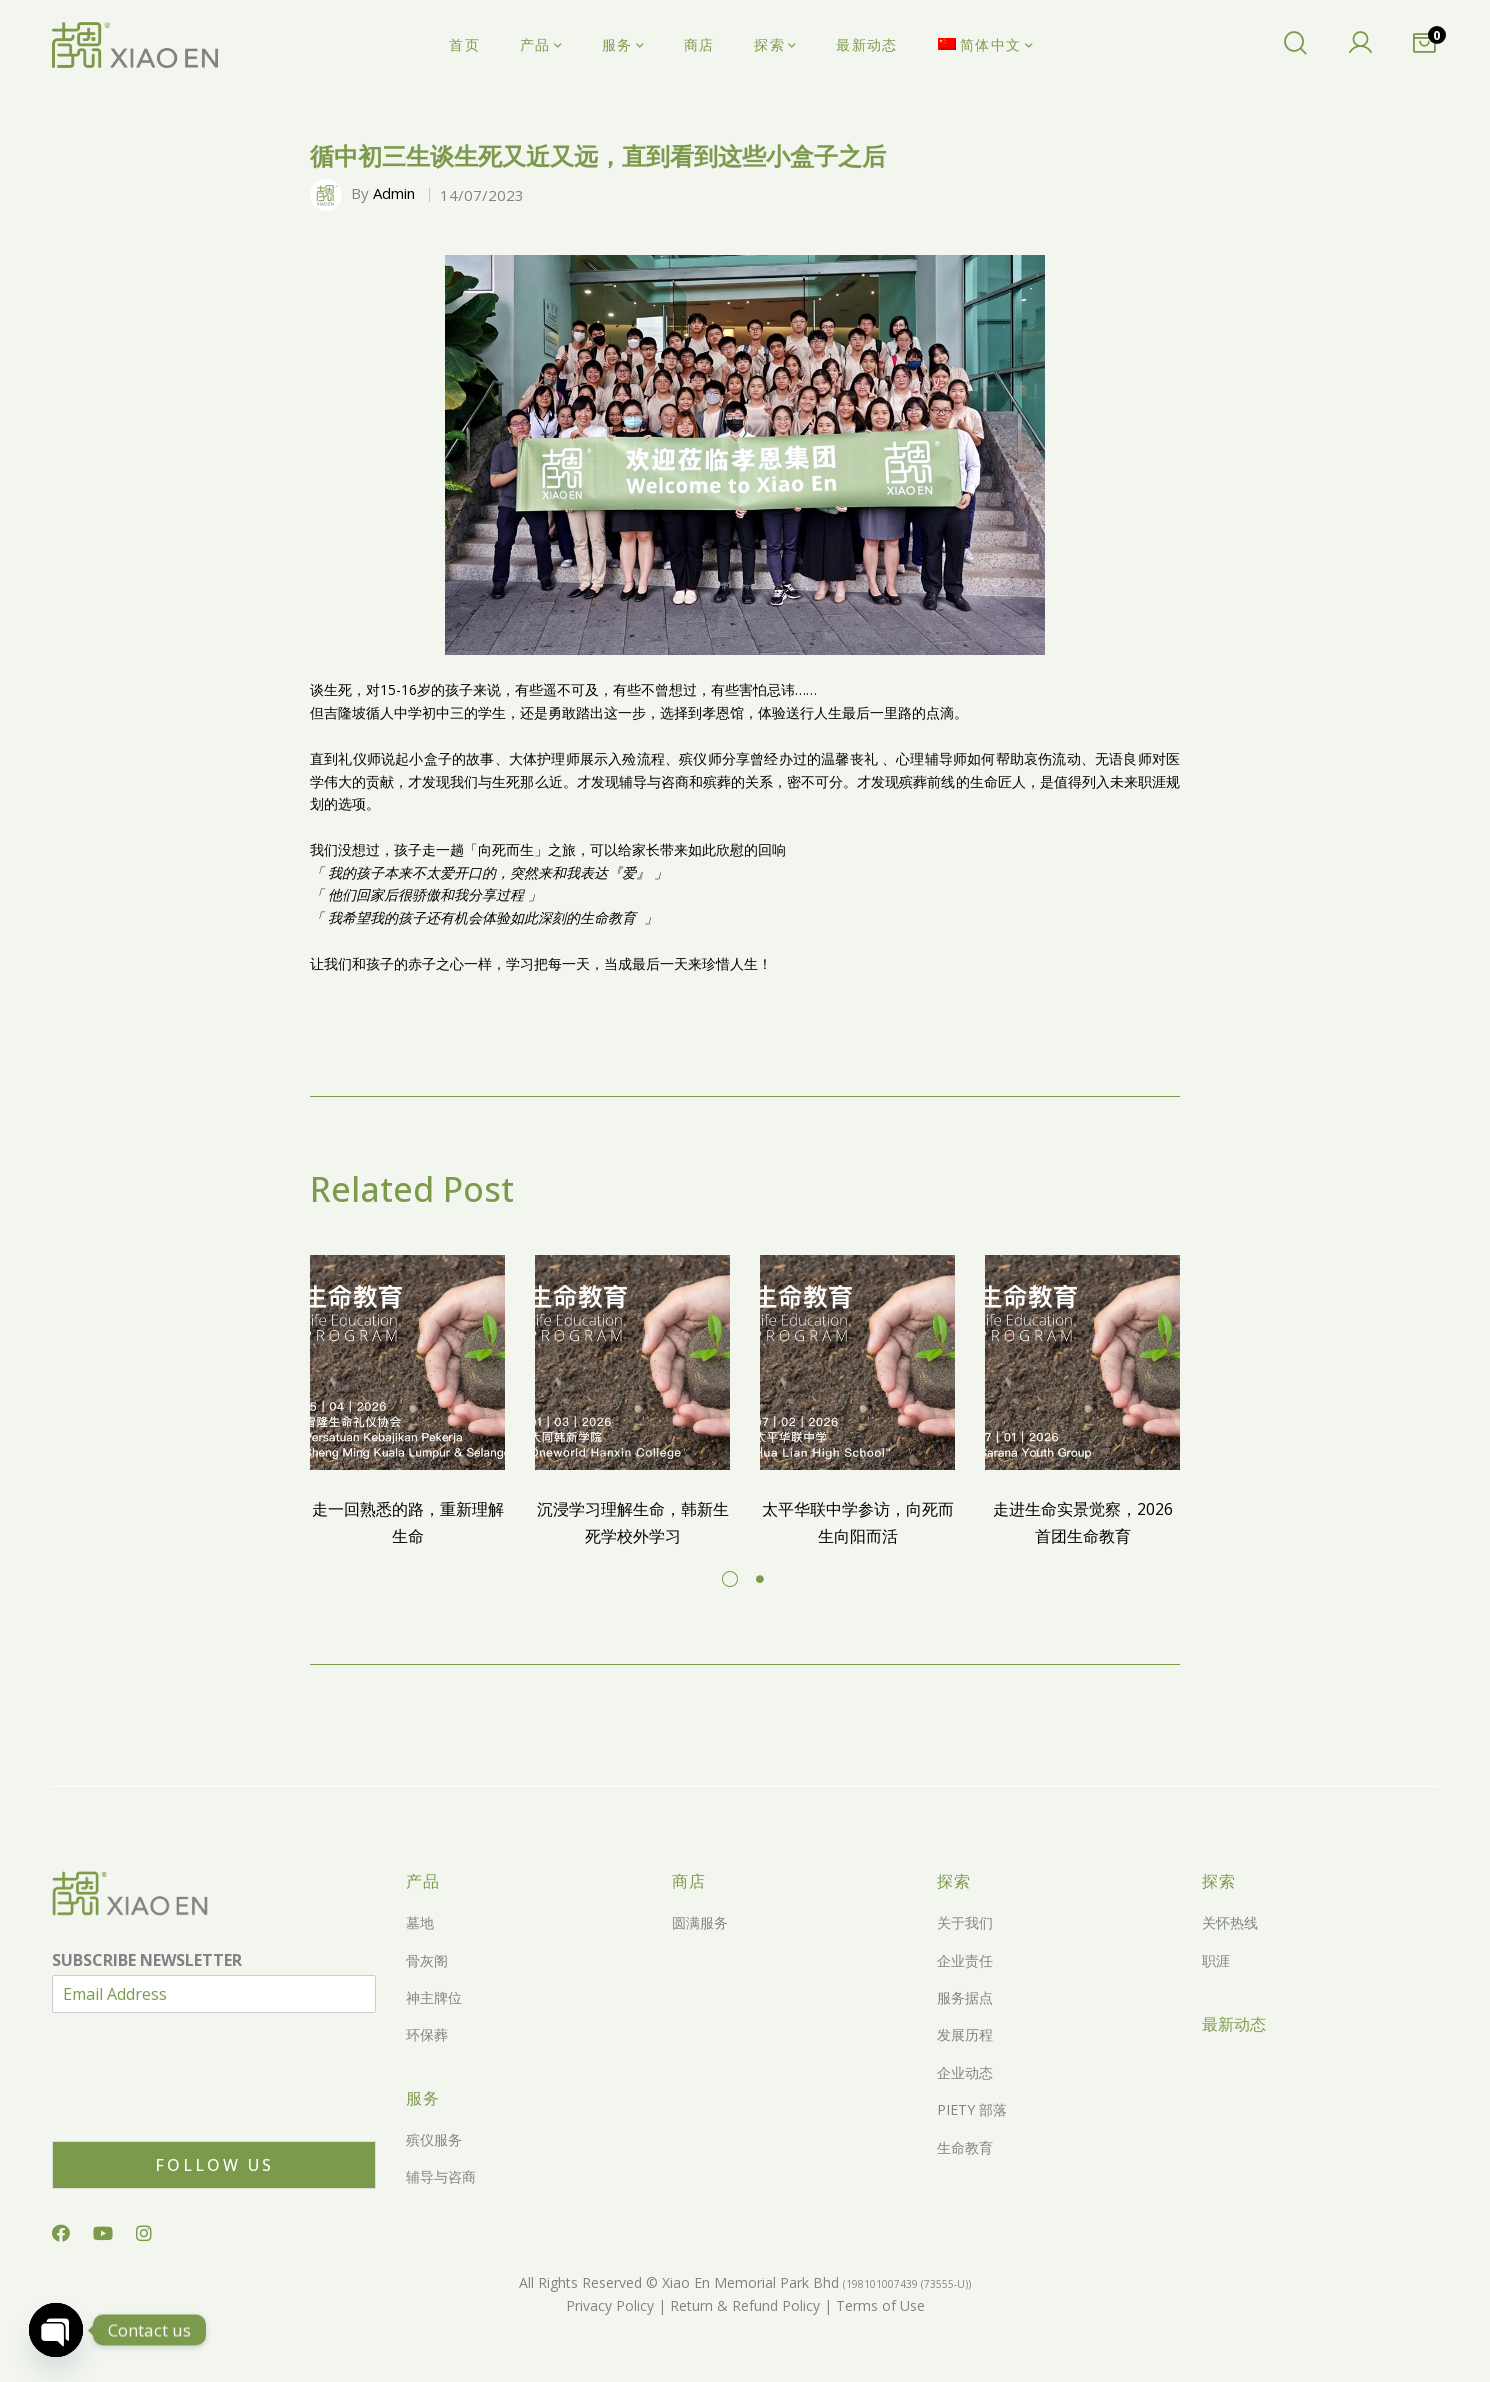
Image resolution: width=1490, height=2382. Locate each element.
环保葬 (427, 2034)
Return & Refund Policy (743, 2305)
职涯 (1216, 1960)
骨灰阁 (427, 1960)
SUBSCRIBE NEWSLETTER (147, 1960)
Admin (394, 193)
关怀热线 (1230, 1922)
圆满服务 (700, 1922)
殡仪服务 (434, 2139)
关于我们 (965, 1922)
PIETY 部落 (972, 2109)
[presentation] (204, 2108)
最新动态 (1234, 2024)
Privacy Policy (610, 2305)
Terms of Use (878, 2305)
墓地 (420, 1922)
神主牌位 (434, 1997)
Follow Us (214, 2165)
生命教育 (965, 2147)
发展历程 (965, 2034)
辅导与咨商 (441, 2176)
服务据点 (965, 1997)
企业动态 (965, 2072)
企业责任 (965, 1960)
